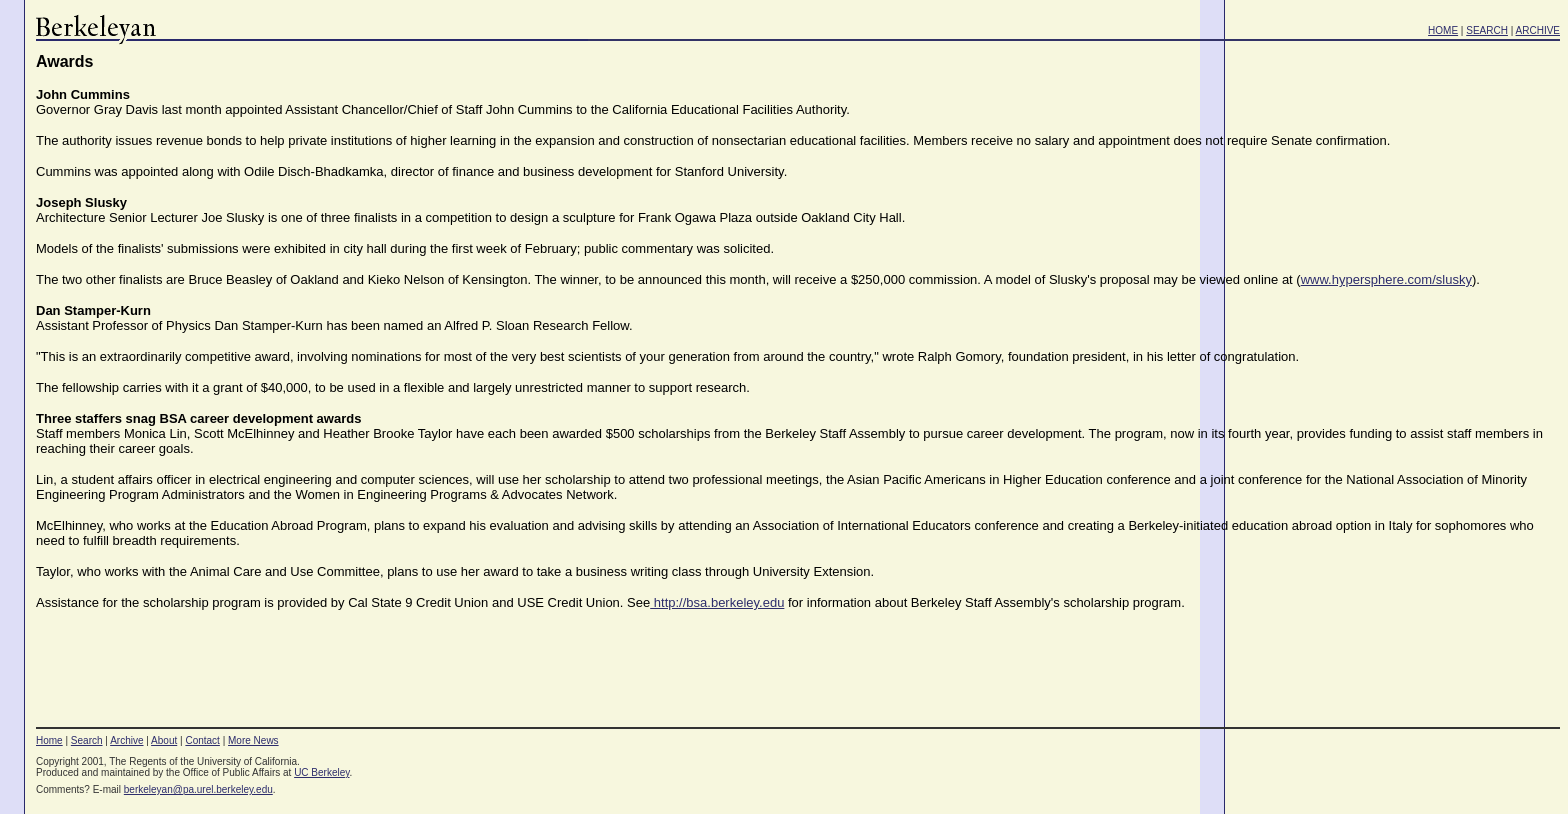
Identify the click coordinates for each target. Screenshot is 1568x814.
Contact (202, 740)
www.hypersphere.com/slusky (1386, 279)
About (164, 740)
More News (253, 740)
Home (49, 740)
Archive (126, 740)
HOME (1443, 30)
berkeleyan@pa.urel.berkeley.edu (198, 789)
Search (87, 740)
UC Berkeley (321, 772)
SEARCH (1487, 30)
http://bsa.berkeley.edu (717, 602)
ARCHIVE (1538, 30)
